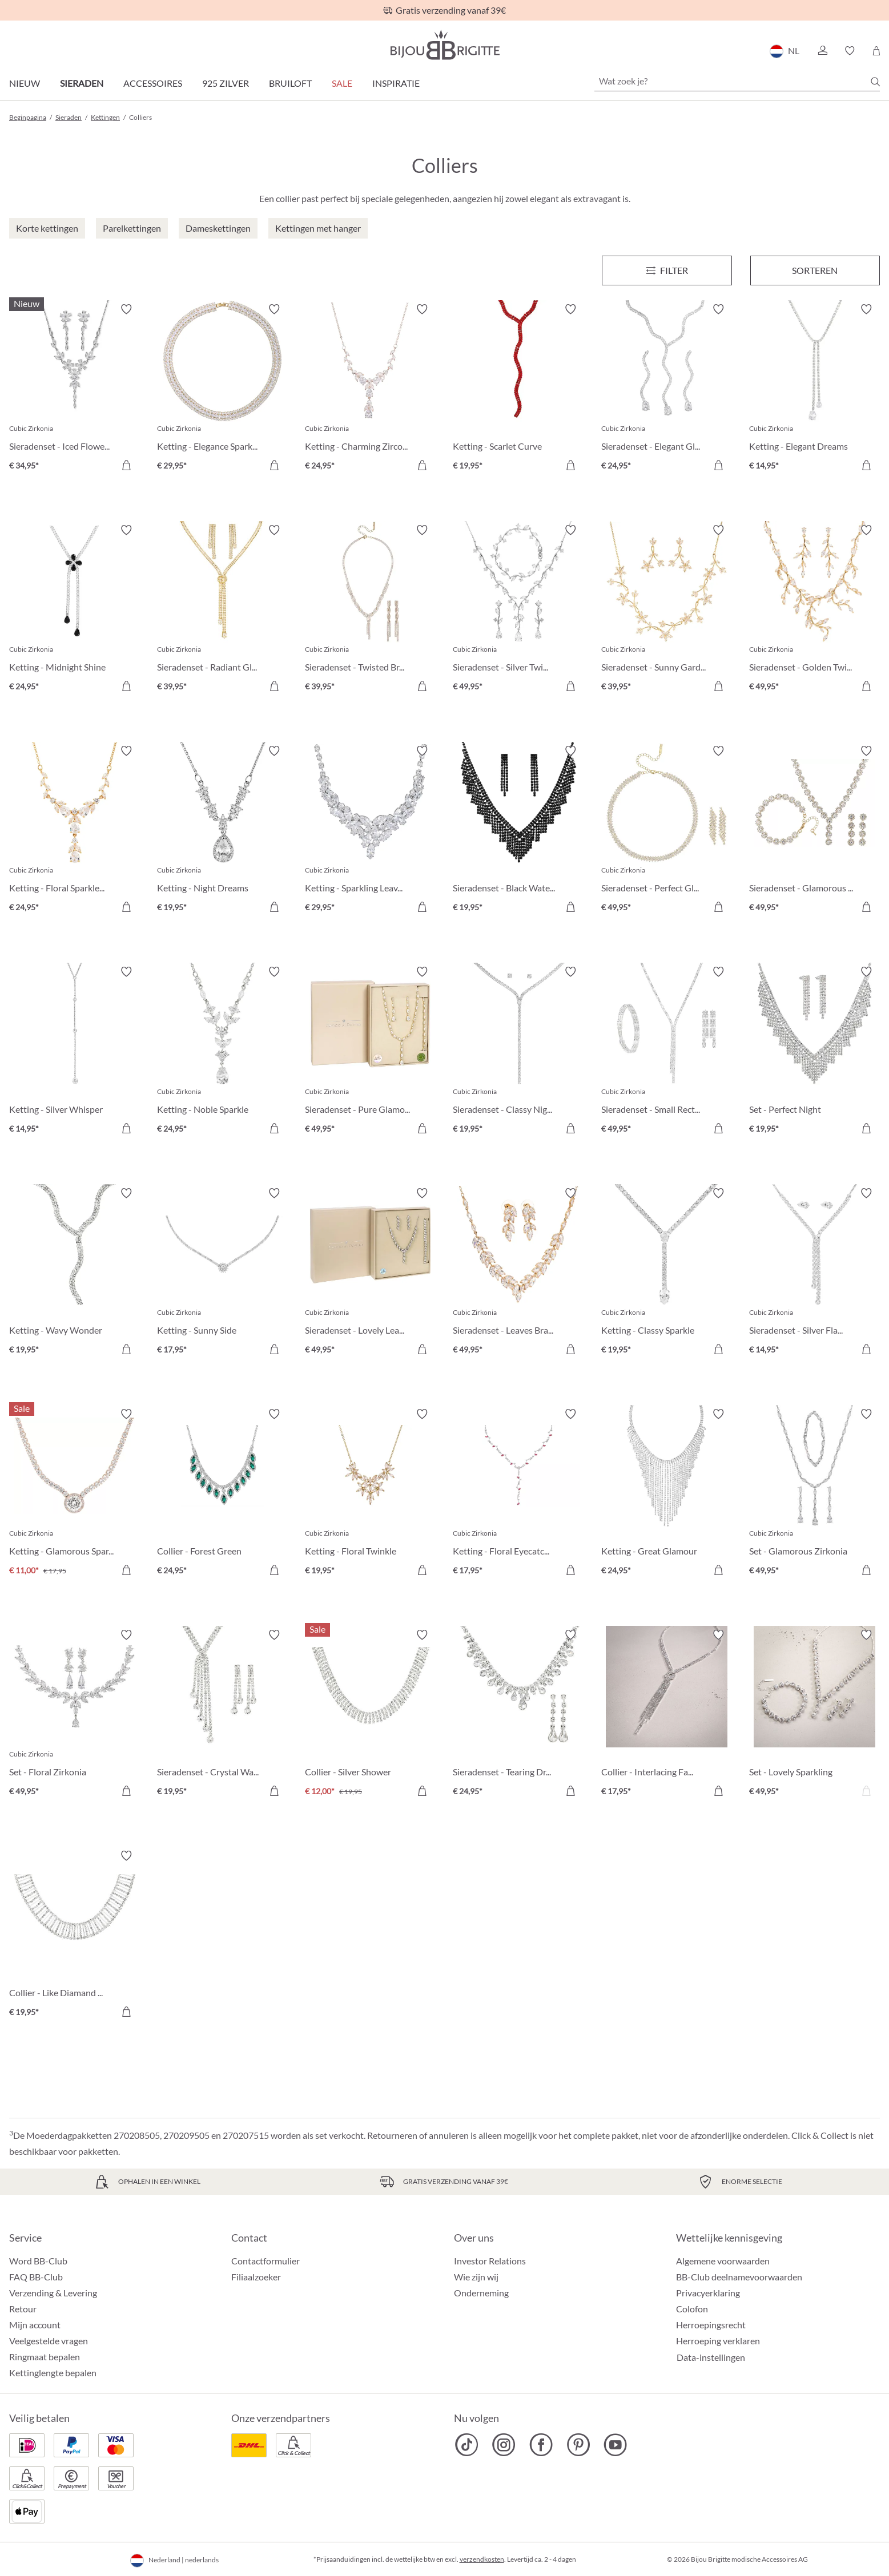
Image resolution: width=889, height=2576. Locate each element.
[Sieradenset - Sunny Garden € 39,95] (666, 609)
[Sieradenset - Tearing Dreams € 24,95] (518, 1714)
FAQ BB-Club (36, 2276)
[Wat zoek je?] (737, 81)
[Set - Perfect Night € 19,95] (814, 1051)
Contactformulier (265, 2260)
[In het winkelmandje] (126, 465)
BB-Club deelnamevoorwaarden (739, 2276)
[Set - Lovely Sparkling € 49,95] (814, 1714)
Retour (23, 2308)
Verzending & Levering (53, 2292)
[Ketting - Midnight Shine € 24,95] (74, 609)
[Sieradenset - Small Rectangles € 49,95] (666, 1051)
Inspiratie (396, 83)
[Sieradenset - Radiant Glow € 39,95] (222, 609)
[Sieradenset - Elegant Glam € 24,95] (666, 389)
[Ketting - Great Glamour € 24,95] (666, 1493)
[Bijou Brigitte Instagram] (504, 2444)
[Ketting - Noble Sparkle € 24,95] (222, 1051)
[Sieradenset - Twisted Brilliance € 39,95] (370, 609)
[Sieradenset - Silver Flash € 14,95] (814, 1273)
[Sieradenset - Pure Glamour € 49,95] (370, 1051)
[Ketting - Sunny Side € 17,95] (222, 1273)
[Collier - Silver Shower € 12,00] (370, 1714)
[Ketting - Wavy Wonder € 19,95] (74, 1273)
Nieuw (24, 83)
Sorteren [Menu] (815, 270)
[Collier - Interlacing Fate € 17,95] (666, 1714)
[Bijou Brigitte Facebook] (541, 2444)
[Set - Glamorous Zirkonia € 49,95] (814, 1493)
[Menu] (666, 270)
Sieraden (81, 83)
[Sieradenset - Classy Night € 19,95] (518, 1051)
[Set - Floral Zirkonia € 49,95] (74, 1714)
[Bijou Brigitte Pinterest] (578, 2444)
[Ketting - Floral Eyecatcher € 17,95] (518, 1493)
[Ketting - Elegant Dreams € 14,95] (814, 389)
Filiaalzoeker (256, 2276)
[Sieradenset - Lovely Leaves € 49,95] (370, 1273)
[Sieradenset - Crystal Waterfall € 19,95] (222, 1714)
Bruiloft (290, 83)
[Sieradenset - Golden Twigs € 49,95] (814, 609)
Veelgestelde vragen (48, 2340)
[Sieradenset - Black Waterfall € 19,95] (518, 830)
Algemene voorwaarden (723, 2260)
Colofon (692, 2308)
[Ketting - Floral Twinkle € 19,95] (370, 1493)
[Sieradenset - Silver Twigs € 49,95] (518, 609)
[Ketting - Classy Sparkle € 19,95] (666, 1273)
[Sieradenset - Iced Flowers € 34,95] (74, 389)
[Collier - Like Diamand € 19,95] (74, 1935)
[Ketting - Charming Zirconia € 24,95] (370, 389)
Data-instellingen (711, 2357)
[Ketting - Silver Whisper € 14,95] (74, 1051)
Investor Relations (490, 2260)
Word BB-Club (38, 2260)
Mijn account (35, 2324)
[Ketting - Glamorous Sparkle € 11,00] (74, 1493)
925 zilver (225, 83)
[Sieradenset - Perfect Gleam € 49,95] (666, 830)
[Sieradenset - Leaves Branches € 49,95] (518, 1273)
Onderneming (481, 2292)
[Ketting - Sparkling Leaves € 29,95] (370, 830)
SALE (342, 83)
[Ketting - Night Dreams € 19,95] (222, 830)
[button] (822, 50)
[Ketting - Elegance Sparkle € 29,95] (222, 389)
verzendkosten (482, 2559)
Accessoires (152, 83)
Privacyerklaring (708, 2292)
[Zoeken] (875, 81)
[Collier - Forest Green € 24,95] (222, 1493)
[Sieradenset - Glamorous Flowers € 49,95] (814, 830)
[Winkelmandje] (876, 50)
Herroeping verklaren (718, 2340)
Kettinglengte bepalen (52, 2372)
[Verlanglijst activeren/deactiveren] (126, 309)
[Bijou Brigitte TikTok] (467, 2444)
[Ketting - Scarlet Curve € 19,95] (518, 389)
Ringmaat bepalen (44, 2356)
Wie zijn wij (476, 2276)
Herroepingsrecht (711, 2324)
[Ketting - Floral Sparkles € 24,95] (74, 830)
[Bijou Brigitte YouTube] (615, 2444)
